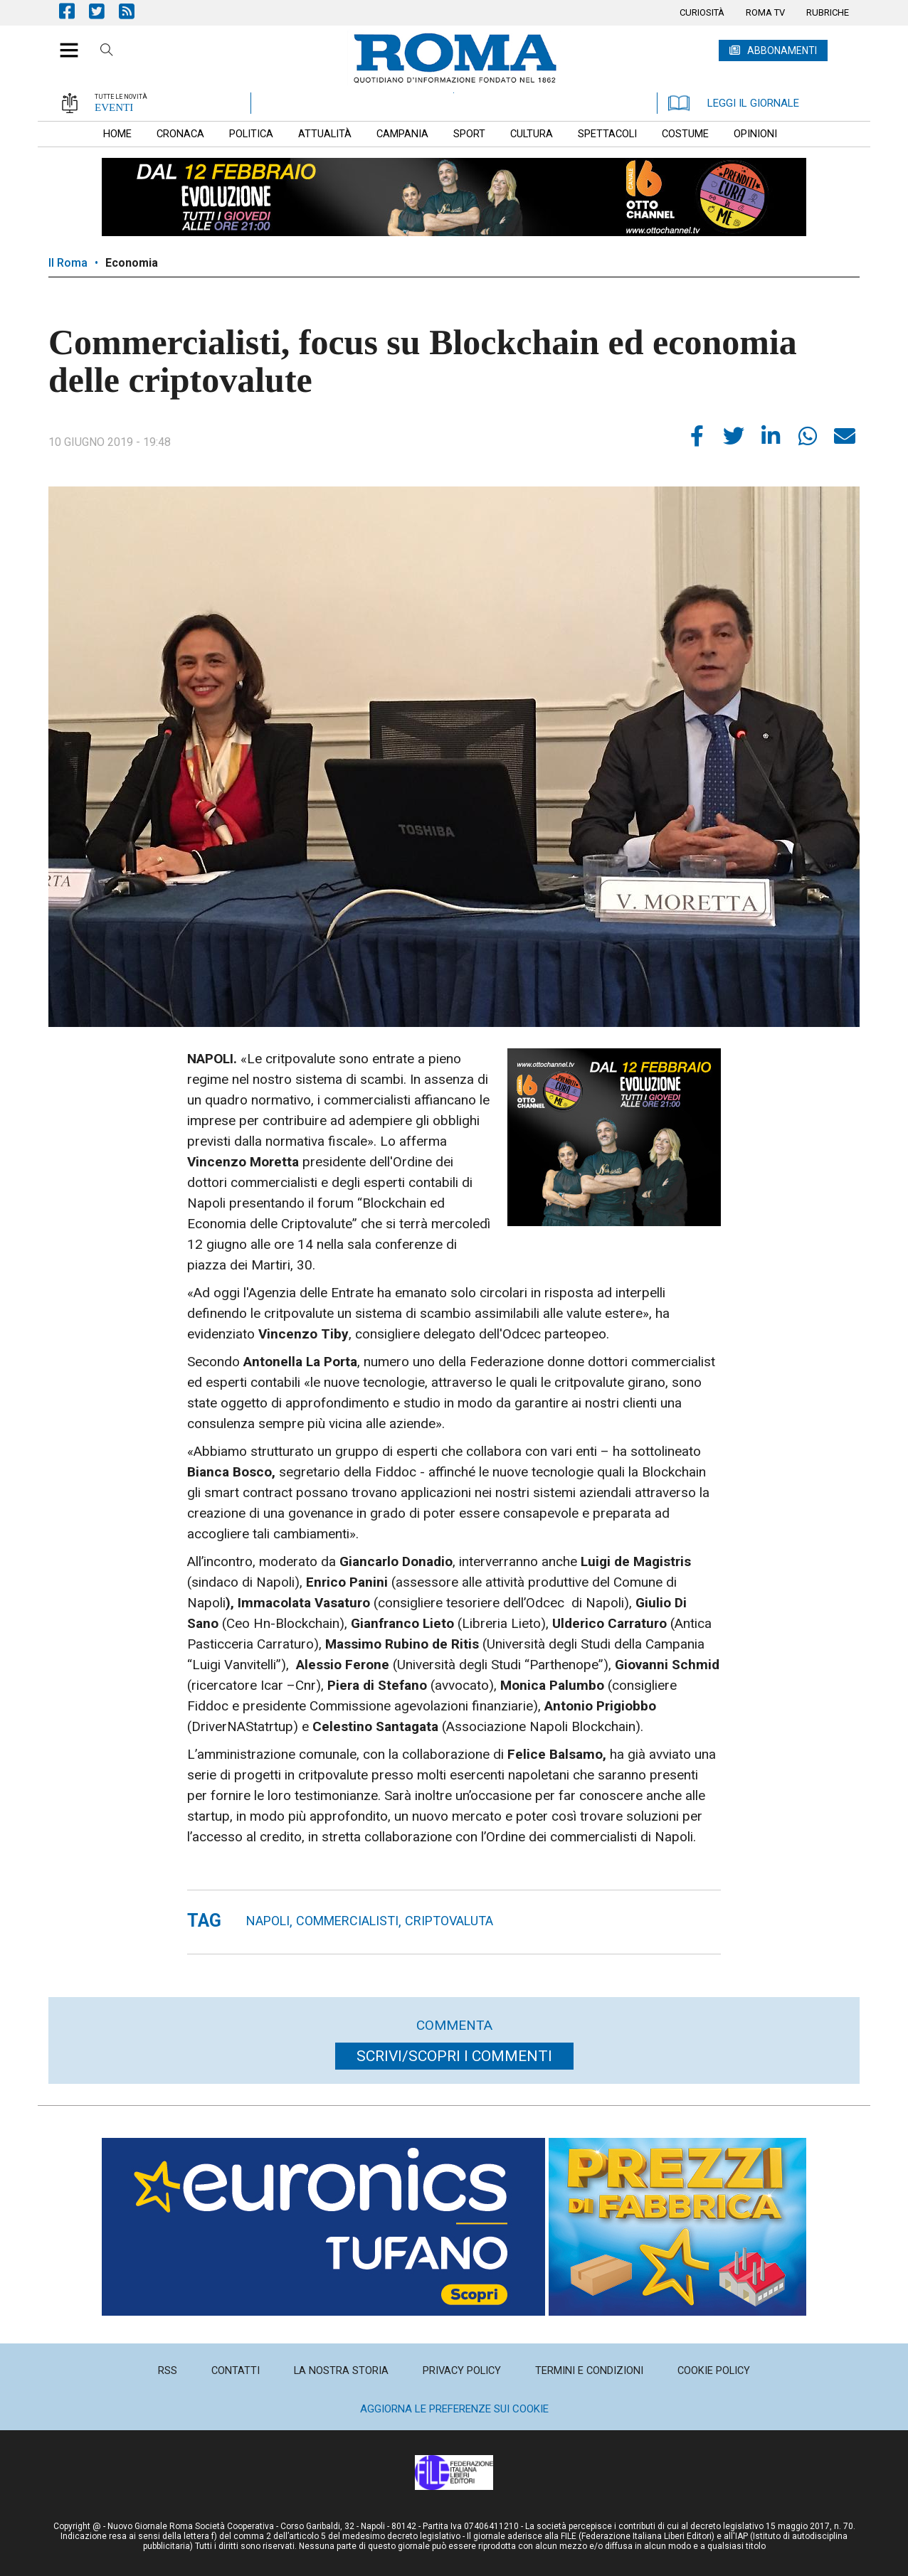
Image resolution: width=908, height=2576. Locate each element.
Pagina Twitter (104, 11)
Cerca (106, 52)
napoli (268, 1920)
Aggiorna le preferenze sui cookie (454, 2408)
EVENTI (114, 107)
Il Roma (68, 263)
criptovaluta (449, 1920)
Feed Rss (134, 11)
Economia (131, 263)
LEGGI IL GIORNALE (733, 103)
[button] (63, 43)
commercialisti (347, 1920)
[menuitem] (702, 13)
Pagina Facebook (74, 11)
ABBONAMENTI (782, 50)
